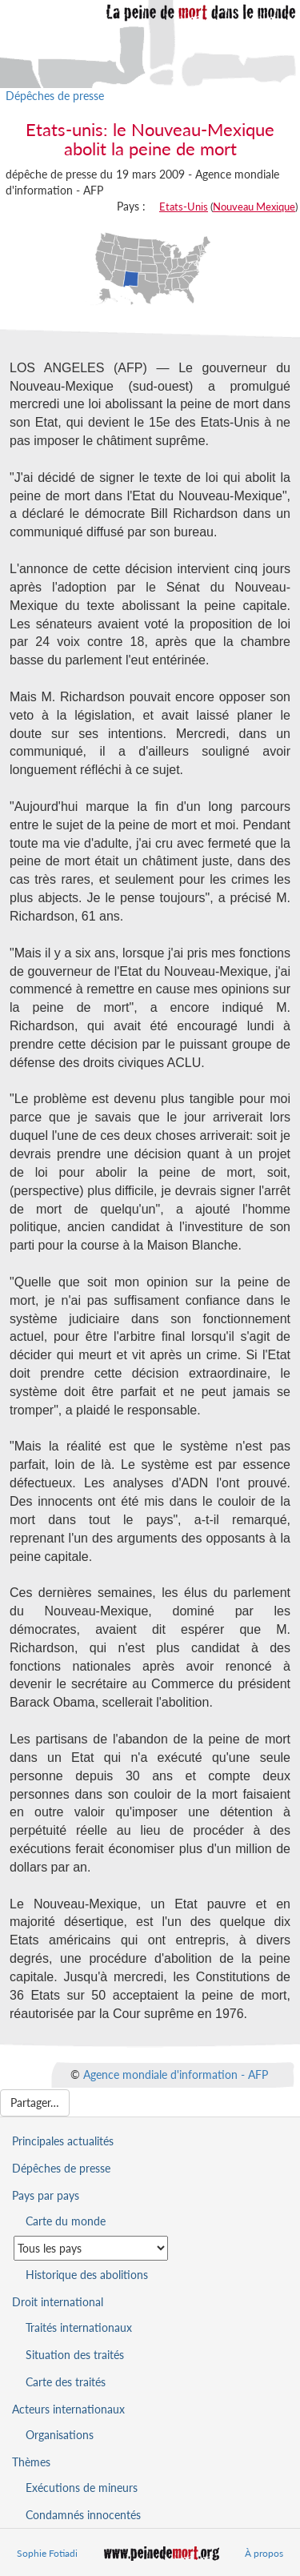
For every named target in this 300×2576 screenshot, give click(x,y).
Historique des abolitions (87, 2274)
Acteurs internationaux (68, 2409)
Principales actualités (63, 2141)
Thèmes (31, 2462)
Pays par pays (45, 2195)
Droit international (57, 2302)
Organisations (60, 2435)
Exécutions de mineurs (82, 2487)
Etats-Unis (183, 206)
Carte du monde (66, 2221)
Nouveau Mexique (254, 206)
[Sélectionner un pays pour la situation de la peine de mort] (91, 2248)
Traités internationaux (79, 2327)
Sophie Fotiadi (47, 2553)
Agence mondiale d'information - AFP (175, 2074)
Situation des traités (75, 2354)
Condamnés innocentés (83, 2515)
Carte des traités (66, 2382)
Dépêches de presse (55, 95)
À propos (264, 2553)
